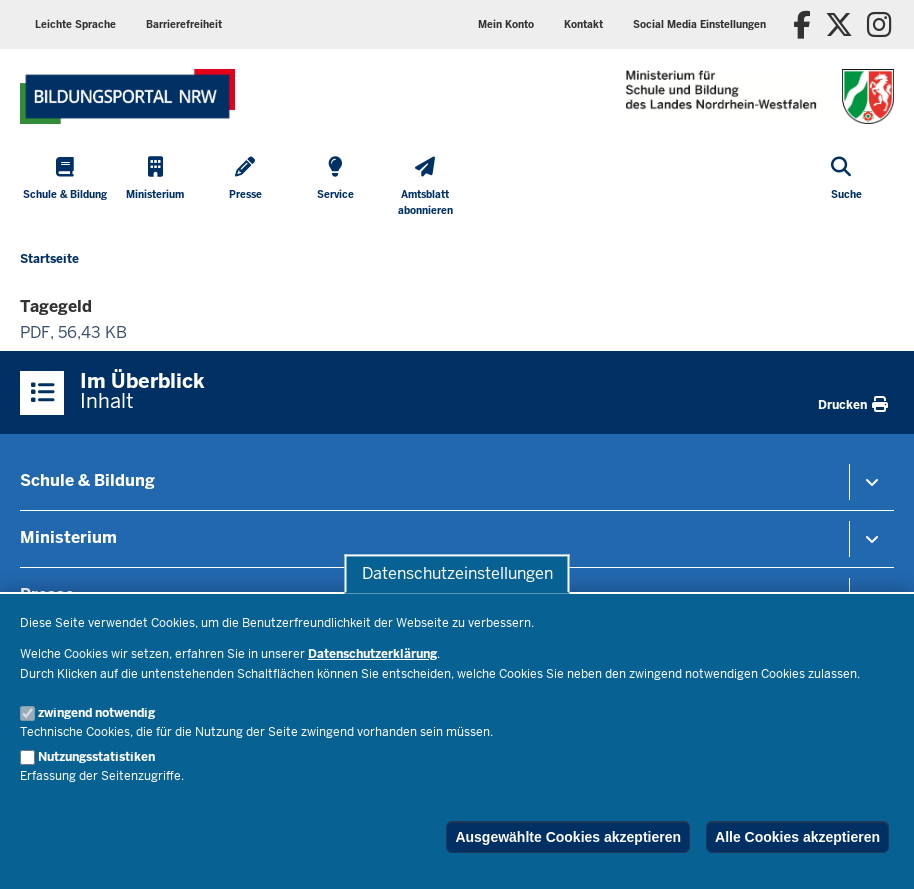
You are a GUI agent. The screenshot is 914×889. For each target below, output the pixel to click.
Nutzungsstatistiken (96, 757)
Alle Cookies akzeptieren (797, 837)
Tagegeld (56, 306)
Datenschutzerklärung (372, 654)
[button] (699, 24)
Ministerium (68, 537)
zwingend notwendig (96, 713)
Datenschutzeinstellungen (457, 573)
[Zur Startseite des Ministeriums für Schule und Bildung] (127, 96)
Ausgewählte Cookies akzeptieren (568, 837)
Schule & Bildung (87, 480)
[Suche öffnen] (846, 188)
